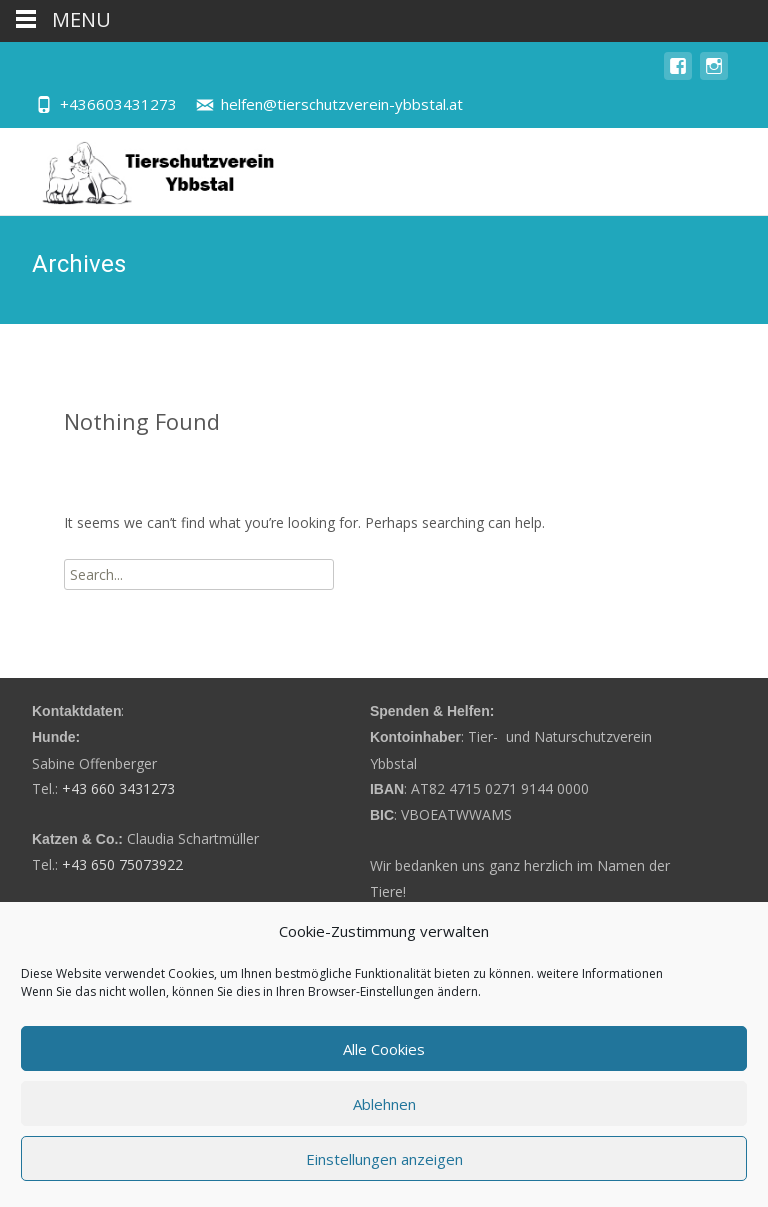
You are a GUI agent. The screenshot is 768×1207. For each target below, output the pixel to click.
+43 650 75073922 (122, 864)
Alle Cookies (384, 1049)
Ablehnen (384, 1104)
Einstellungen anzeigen (384, 1159)
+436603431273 (118, 104)
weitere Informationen (600, 973)
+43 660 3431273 (118, 788)
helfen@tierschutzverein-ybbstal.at (342, 104)
